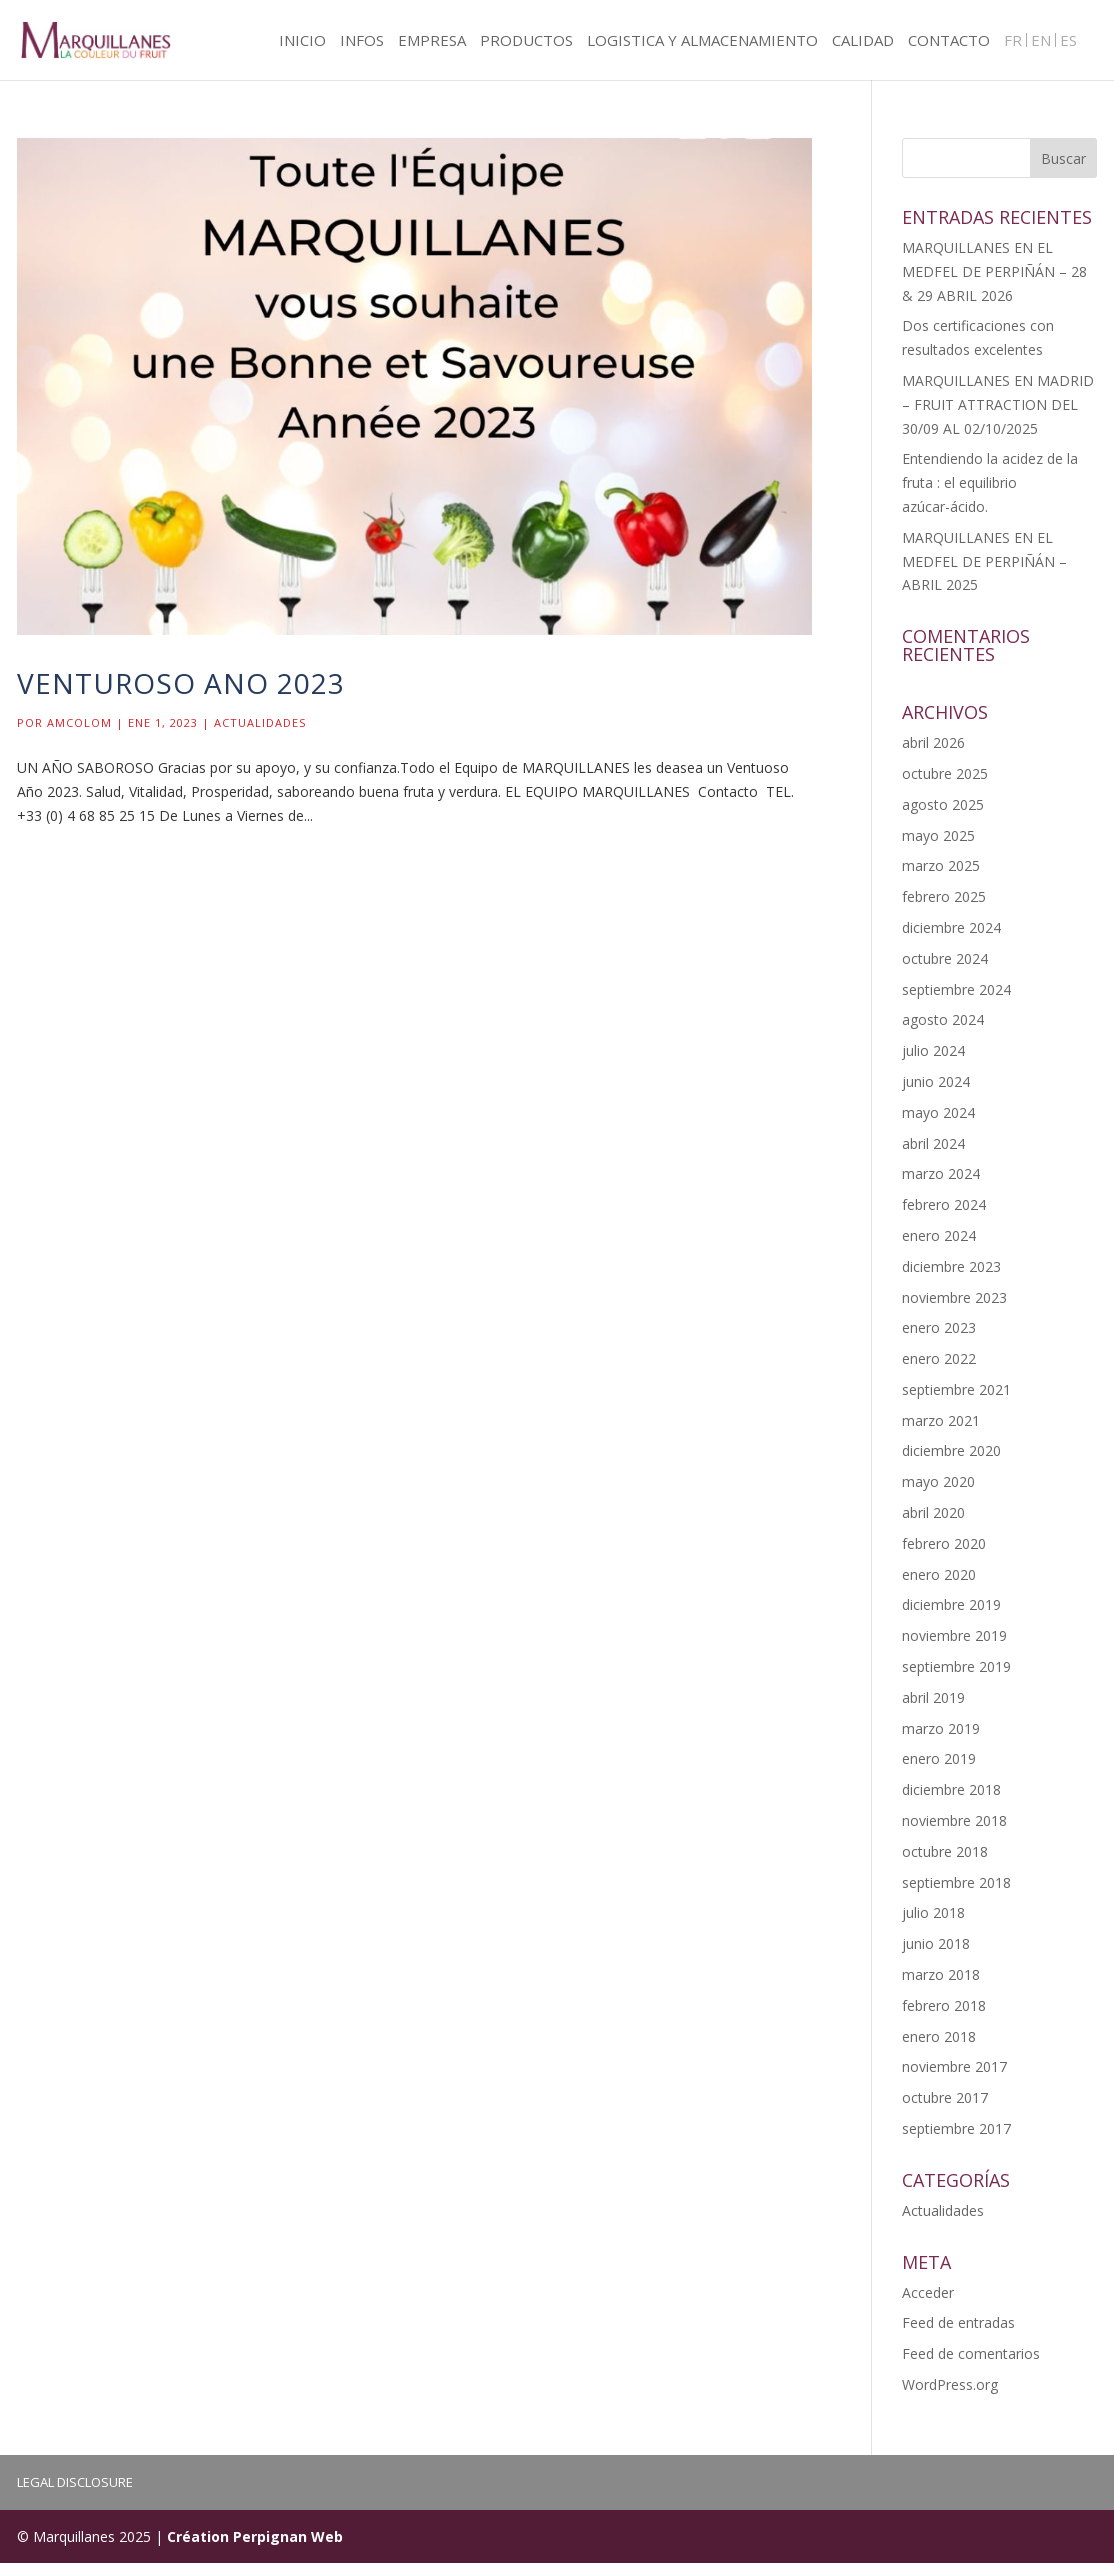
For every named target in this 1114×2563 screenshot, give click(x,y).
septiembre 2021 (956, 1389)
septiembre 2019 (956, 1666)
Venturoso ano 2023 (181, 683)
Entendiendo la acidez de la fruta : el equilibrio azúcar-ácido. (990, 482)
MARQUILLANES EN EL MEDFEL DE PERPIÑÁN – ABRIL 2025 (984, 561)
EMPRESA (432, 41)
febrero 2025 (944, 896)
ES (1068, 41)
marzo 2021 (941, 1420)
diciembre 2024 (951, 927)
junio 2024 (936, 1081)
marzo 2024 (941, 1173)
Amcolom (79, 722)
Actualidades (260, 722)
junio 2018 (936, 1943)
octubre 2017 (945, 2097)
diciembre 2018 (951, 1789)
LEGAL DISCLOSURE (75, 2482)
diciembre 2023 (951, 1266)
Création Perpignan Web (255, 2536)
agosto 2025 (943, 804)
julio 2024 (933, 1050)
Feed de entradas (958, 2322)
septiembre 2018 (956, 1882)
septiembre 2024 (956, 989)
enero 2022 (939, 1358)
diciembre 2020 (951, 1450)
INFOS (362, 41)
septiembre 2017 (956, 2128)
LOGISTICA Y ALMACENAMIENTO (702, 41)
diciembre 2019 (951, 1604)
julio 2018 (933, 1912)
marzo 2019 (941, 1728)
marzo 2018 (941, 1974)
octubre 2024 (945, 958)
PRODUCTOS (526, 41)
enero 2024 (939, 1235)
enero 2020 (939, 1574)
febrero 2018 (944, 2005)
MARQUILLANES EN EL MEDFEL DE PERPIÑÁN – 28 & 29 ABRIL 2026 (994, 271)
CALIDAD (863, 41)
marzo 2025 (941, 865)
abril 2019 (933, 1697)
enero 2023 (939, 1327)
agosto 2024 (943, 1019)
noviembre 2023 (954, 1297)
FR (1013, 41)
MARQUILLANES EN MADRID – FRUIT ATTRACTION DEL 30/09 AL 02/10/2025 (998, 404)
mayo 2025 (938, 835)
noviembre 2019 (954, 1635)
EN (1041, 41)
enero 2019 (939, 1758)
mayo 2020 (938, 1481)
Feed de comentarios (971, 2353)
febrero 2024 (944, 1204)
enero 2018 (939, 2036)
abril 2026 (933, 742)
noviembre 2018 (954, 1820)
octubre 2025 (945, 773)
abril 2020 (933, 1512)
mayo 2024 (938, 1112)
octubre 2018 (945, 1851)
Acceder (928, 2292)
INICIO (302, 41)
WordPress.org (950, 2384)
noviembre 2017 (954, 2066)
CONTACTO (949, 41)
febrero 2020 (944, 1543)
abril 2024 (933, 1143)
